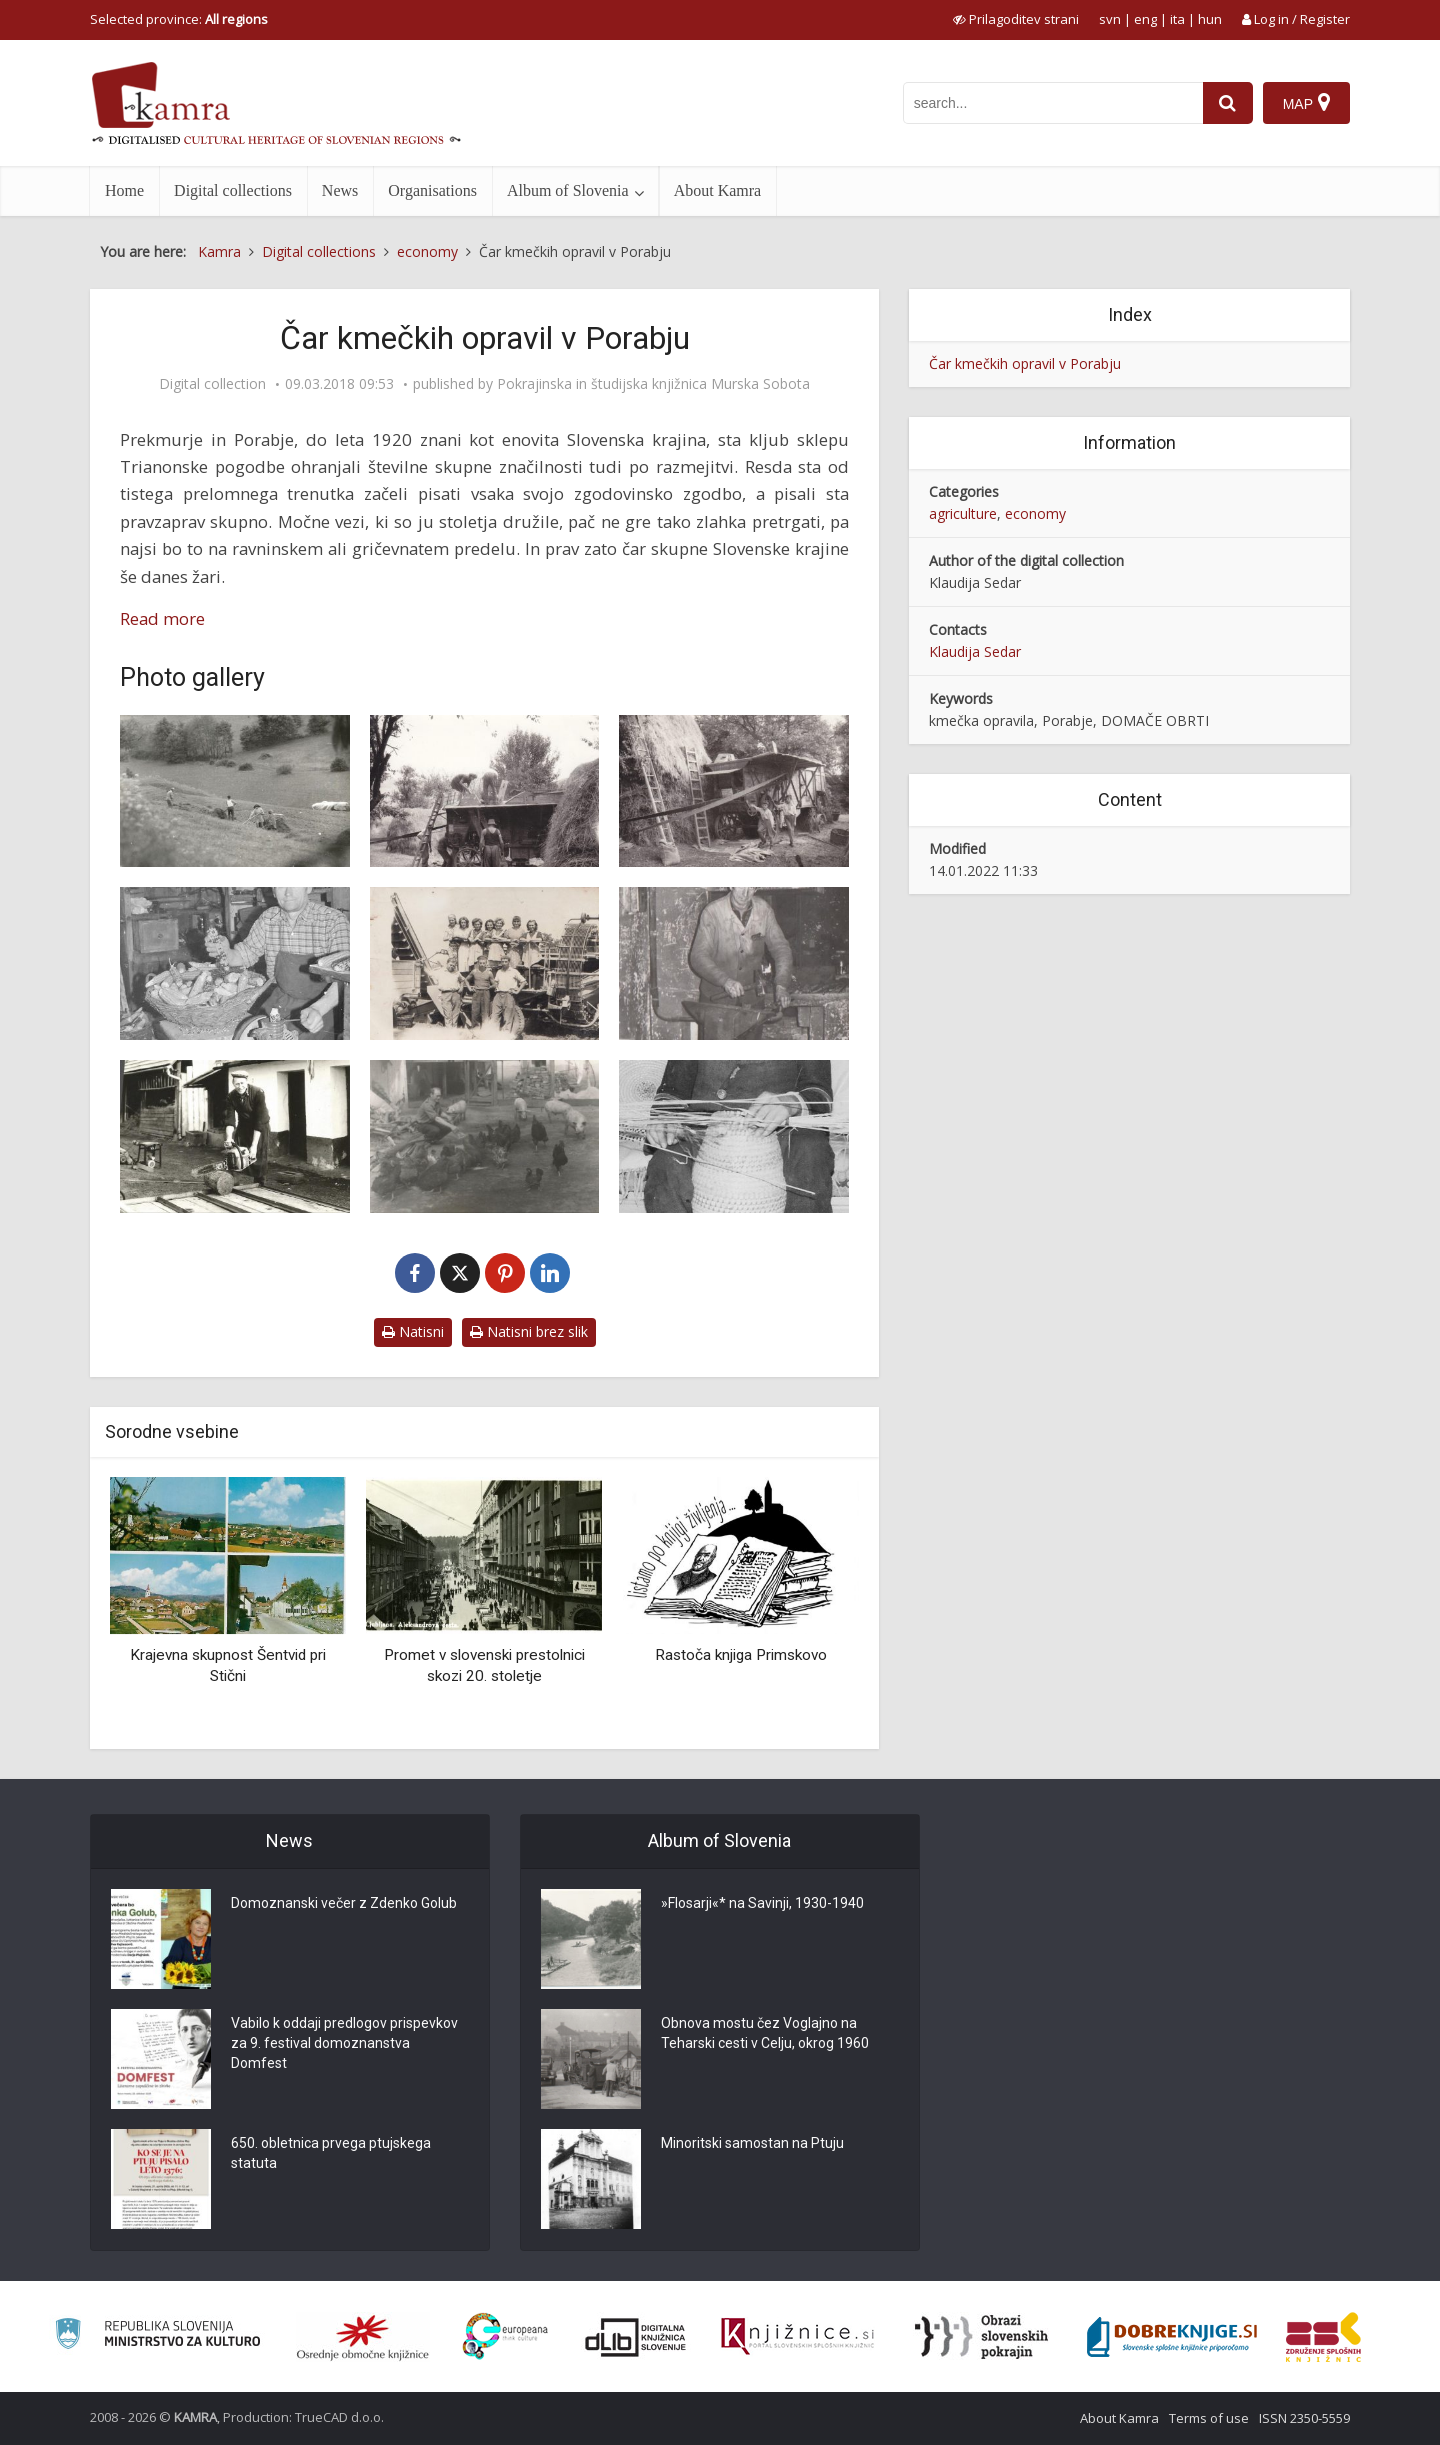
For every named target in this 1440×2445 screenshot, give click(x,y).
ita (1177, 19)
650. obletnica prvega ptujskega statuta (331, 2154)
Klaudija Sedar (975, 651)
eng (1145, 19)
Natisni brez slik (529, 1331)
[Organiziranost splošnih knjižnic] (363, 2337)
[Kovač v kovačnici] (734, 963)
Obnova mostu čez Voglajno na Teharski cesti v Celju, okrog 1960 (765, 2034)
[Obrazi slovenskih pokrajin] (981, 2337)
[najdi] (1228, 103)
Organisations (432, 190)
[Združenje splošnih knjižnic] (1323, 2337)
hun (1210, 19)
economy (1035, 513)
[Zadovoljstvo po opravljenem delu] (485, 963)
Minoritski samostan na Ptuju (752, 2144)
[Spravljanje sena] (235, 791)
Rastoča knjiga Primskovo (741, 1655)
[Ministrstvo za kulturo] (157, 2336)
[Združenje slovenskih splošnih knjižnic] (797, 2337)
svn (1110, 19)
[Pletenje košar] (734, 1136)
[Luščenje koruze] (235, 963)
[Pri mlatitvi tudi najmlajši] (734, 791)
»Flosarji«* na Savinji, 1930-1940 (762, 1904)
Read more (162, 618)
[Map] (1306, 103)
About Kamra (718, 190)
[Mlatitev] (485, 791)
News (340, 190)
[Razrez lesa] (235, 1136)
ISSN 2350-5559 (1304, 2418)
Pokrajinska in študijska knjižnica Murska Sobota (653, 384)
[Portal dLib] (636, 2337)
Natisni (413, 1331)
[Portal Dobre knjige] (1172, 2337)
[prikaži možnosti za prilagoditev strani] (1016, 19)
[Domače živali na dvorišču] (485, 1136)
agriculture (963, 513)
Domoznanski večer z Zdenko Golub (344, 1904)
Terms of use (1209, 2418)
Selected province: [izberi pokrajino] (179, 19)
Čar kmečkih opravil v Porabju (1025, 363)
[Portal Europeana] (505, 2336)
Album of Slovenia (568, 190)
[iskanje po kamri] (1053, 103)
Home (124, 190)
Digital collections (233, 190)
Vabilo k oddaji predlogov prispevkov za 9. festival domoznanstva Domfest (344, 2044)
